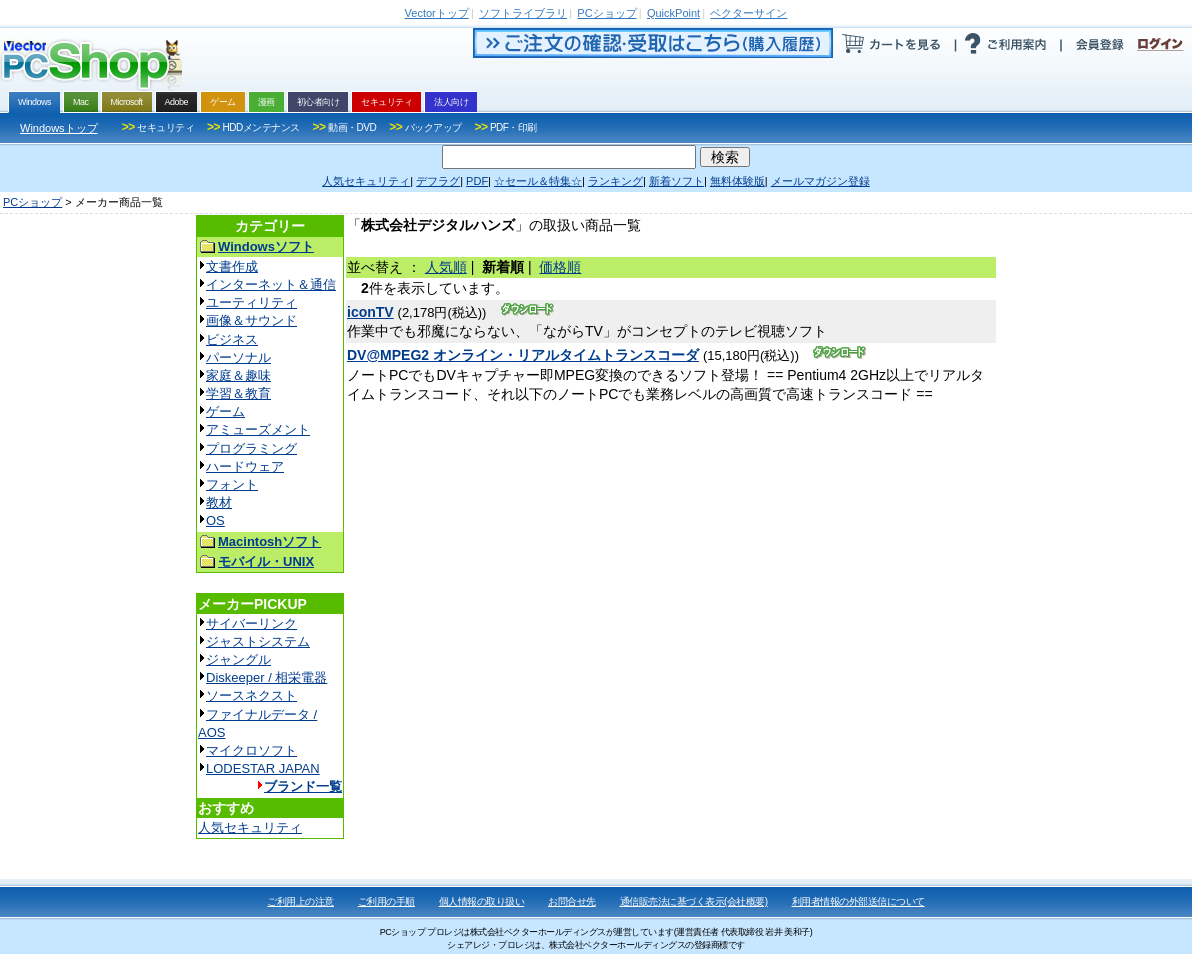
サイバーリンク (251, 623)
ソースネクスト (251, 695)
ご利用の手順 (386, 901)
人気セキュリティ (250, 827)
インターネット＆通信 (271, 284)
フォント (232, 484)
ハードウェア (245, 466)
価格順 (560, 267)
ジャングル (238, 659)
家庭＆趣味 (238, 375)
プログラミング (251, 448)
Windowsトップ (59, 128)
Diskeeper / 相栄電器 (266, 677)
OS (215, 520)
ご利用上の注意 (300, 901)
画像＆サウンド (251, 320)
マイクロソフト (251, 750)
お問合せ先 (572, 901)
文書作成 (232, 266)
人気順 (446, 267)
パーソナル (238, 357)
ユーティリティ (251, 302)
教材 (219, 502)
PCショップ (32, 202)
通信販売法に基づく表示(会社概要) (694, 901)
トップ (437, 13)
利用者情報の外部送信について (858, 901)
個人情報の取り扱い (482, 901)
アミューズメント (258, 429)
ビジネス (232, 339)
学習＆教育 (238, 393)
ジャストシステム (258, 641)
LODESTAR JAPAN (263, 768)
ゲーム (225, 411)
